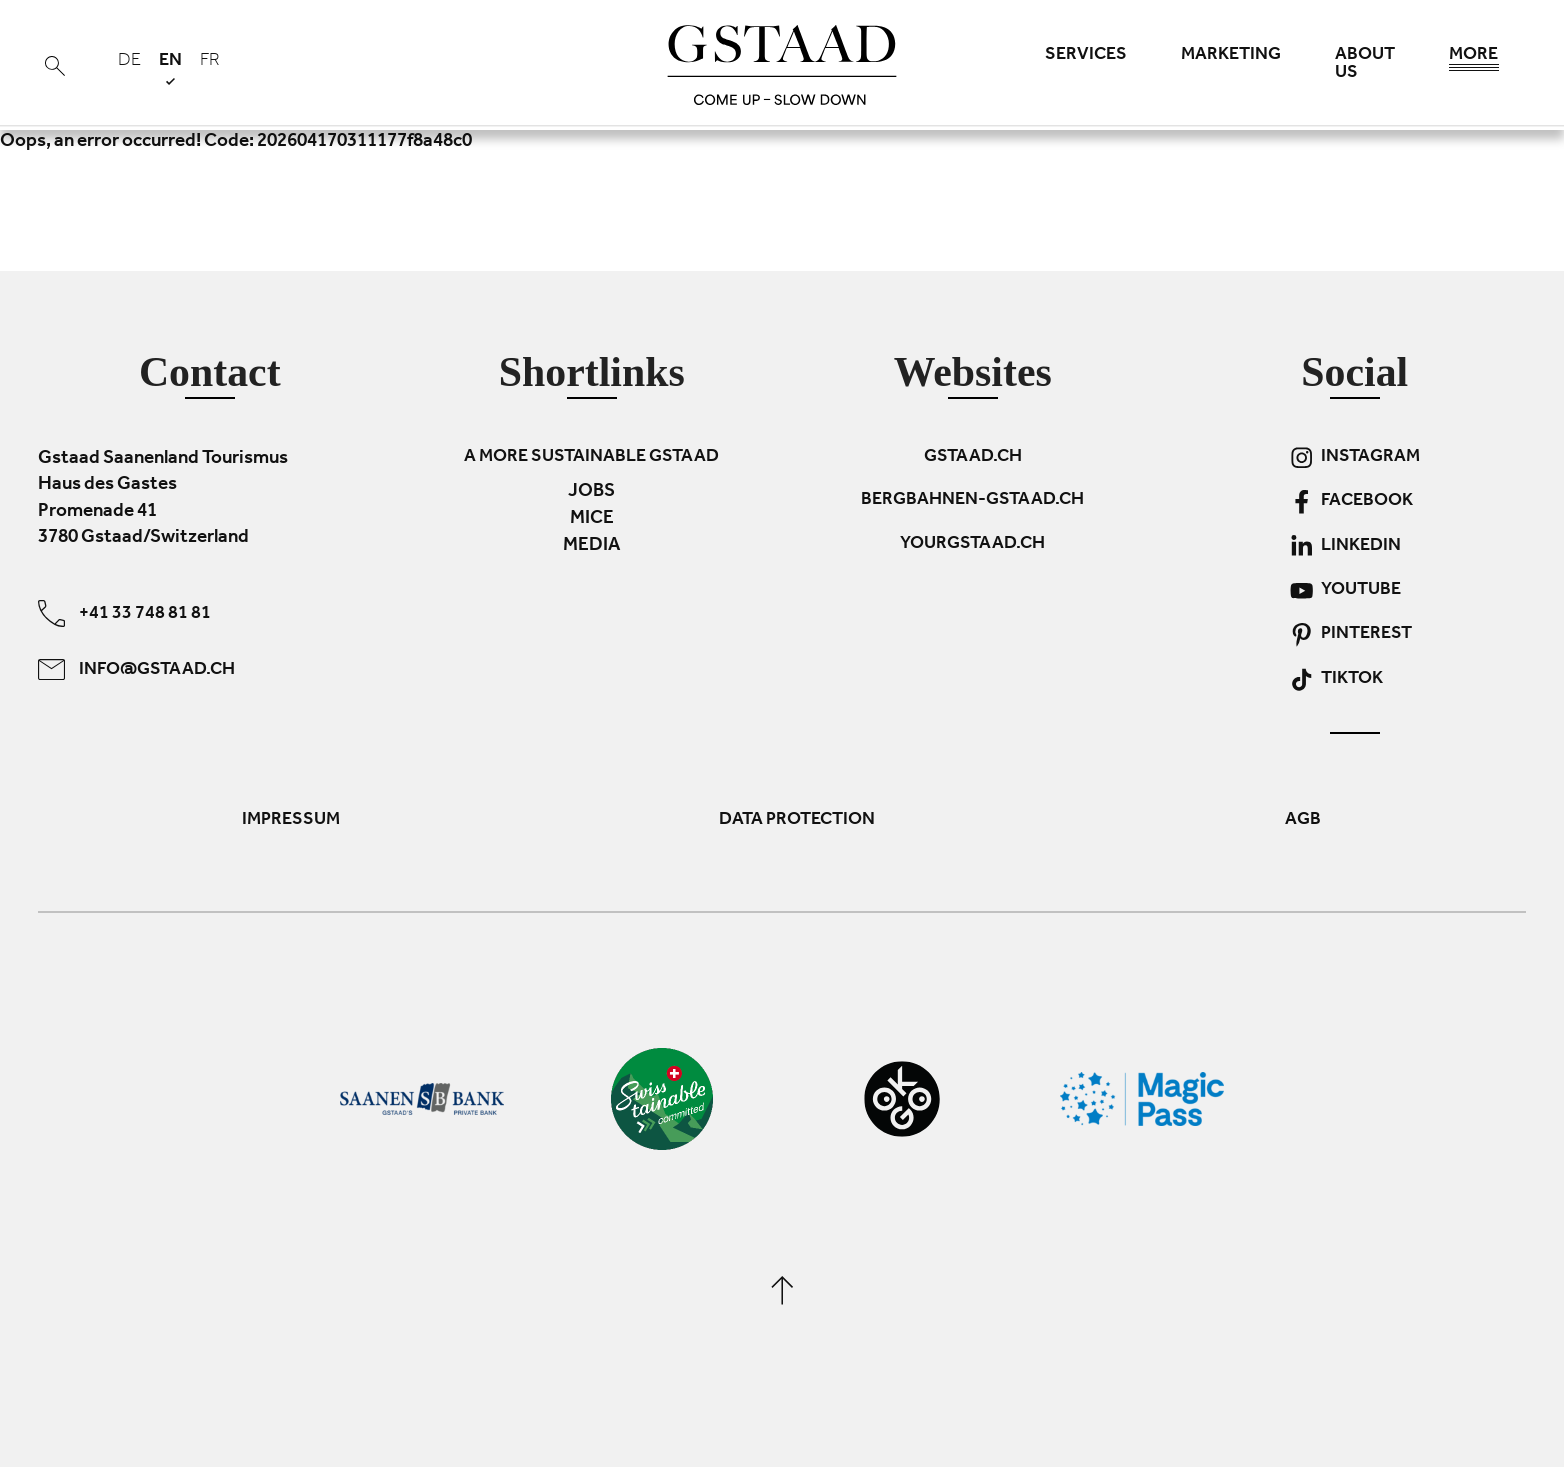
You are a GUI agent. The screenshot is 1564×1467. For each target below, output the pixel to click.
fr (210, 62)
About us (1365, 65)
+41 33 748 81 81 (124, 612)
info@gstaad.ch (136, 668)
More (1474, 60)
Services (1086, 56)
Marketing (1231, 56)
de (129, 62)
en (170, 68)
